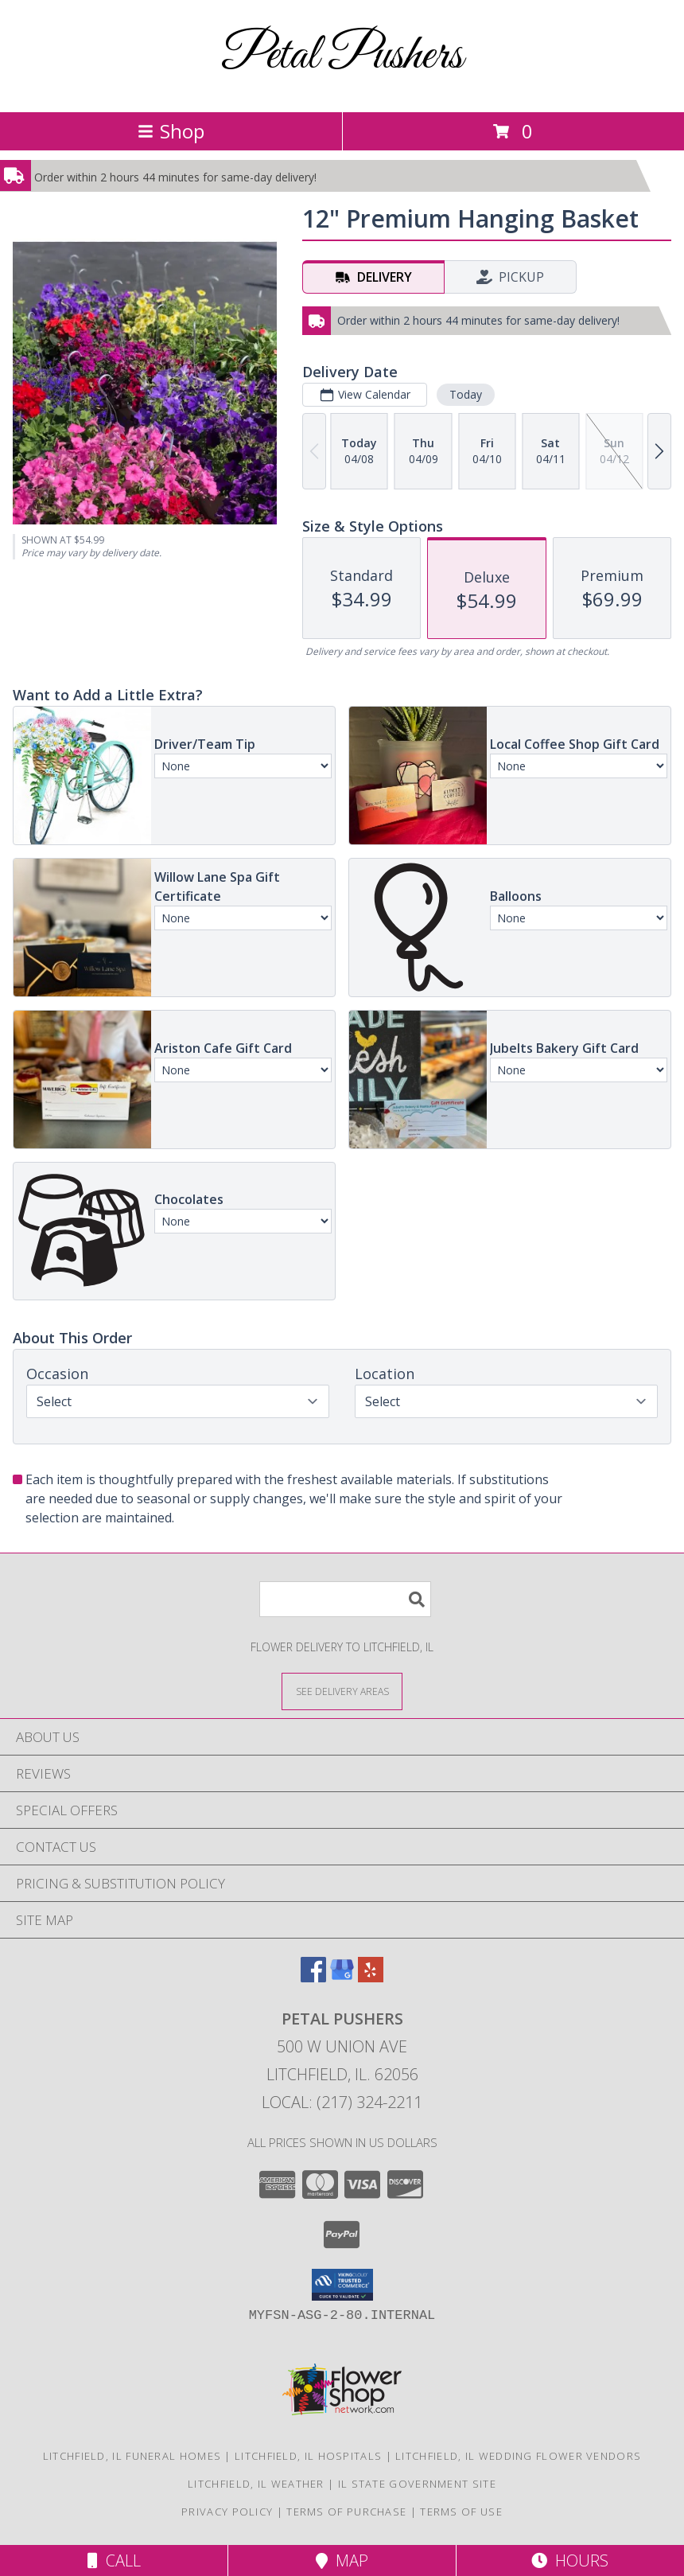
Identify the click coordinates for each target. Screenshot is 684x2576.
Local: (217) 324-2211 (342, 2102)
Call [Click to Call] (114, 2560)
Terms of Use (461, 2511)
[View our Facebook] (313, 1977)
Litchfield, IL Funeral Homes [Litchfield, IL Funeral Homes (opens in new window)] (132, 2456)
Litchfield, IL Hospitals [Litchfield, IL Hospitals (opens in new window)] (308, 2456)
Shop (171, 131)
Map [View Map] (342, 2560)
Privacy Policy (227, 2511)
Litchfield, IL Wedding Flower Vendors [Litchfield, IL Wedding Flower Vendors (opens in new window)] (518, 2456)
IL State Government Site (417, 2484)
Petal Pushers (342, 56)
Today (465, 394)
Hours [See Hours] (569, 2560)
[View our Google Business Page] (342, 1977)
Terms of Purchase (346, 2511)
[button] (342, 2285)
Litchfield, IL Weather (256, 2484)
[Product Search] (345, 1599)
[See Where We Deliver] (342, 1690)
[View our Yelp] (370, 1977)
